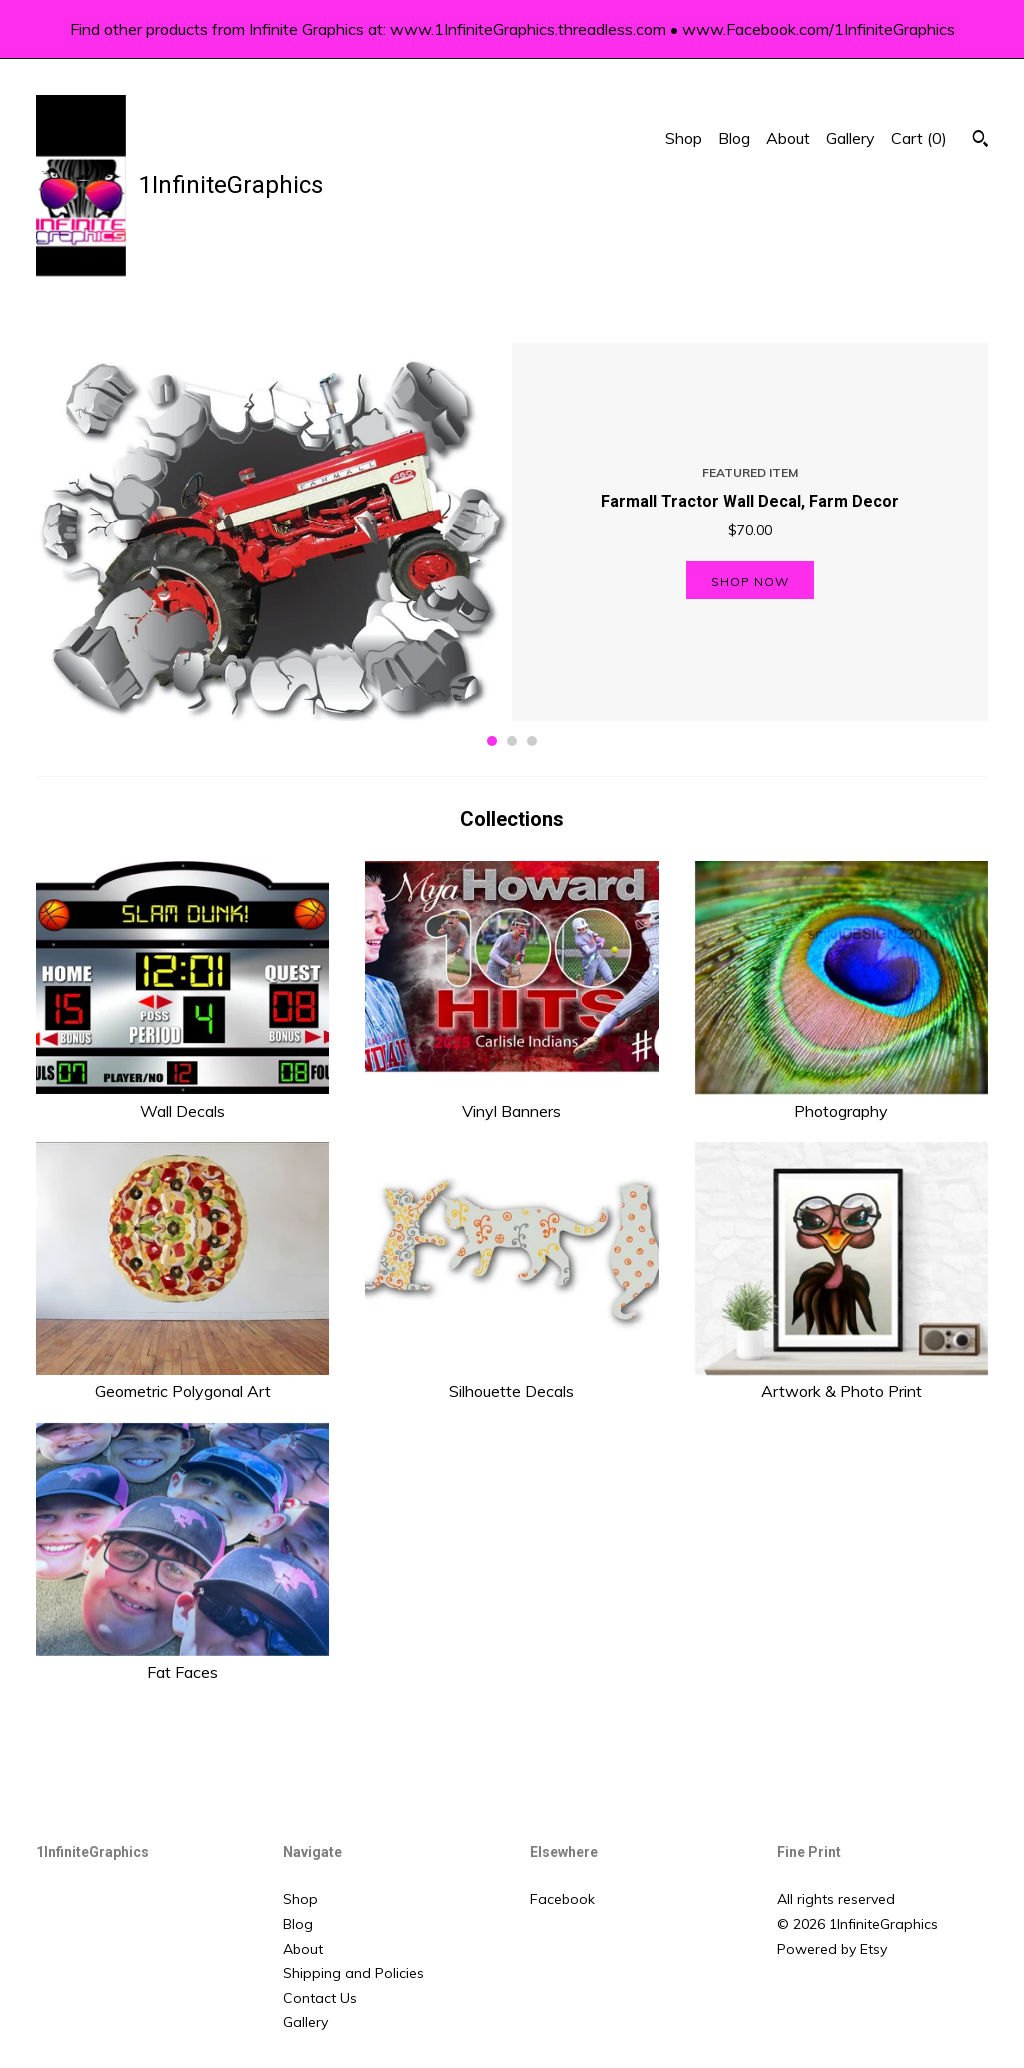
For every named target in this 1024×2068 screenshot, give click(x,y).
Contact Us (320, 1998)
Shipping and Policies (353, 1973)
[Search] (980, 141)
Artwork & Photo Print (841, 1380)
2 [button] (512, 741)
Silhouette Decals (511, 1380)
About (788, 138)
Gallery (850, 138)
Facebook (562, 1899)
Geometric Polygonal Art (182, 1380)
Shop (683, 138)
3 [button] (532, 741)
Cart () (919, 138)
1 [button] (492, 741)
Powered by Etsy (832, 1949)
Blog (734, 138)
